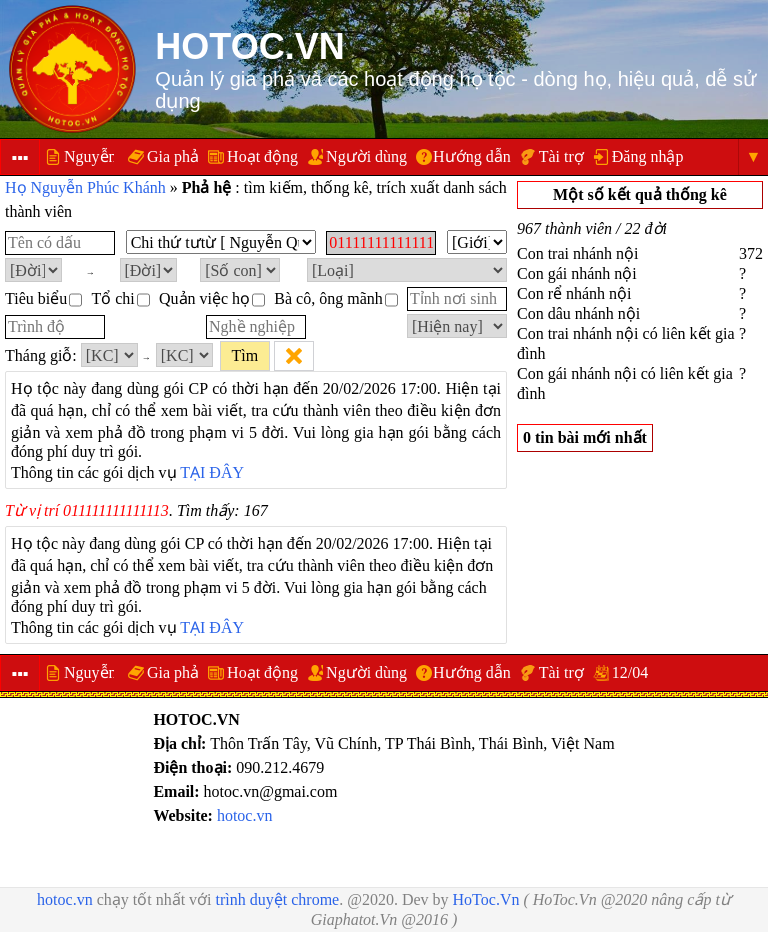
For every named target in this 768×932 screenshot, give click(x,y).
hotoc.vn (245, 815)
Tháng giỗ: (41, 355)
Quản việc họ (212, 298)
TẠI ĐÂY (212, 472)
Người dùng (366, 156)
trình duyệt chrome (278, 899)
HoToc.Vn (486, 899)
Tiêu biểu (43, 298)
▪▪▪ (19, 157)
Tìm (244, 355)
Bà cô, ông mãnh (335, 298)
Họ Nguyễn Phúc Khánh (85, 187)
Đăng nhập (648, 156)
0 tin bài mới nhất (585, 437)
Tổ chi (120, 298)
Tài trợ (561, 156)
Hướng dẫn (472, 156)
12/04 (630, 672)
